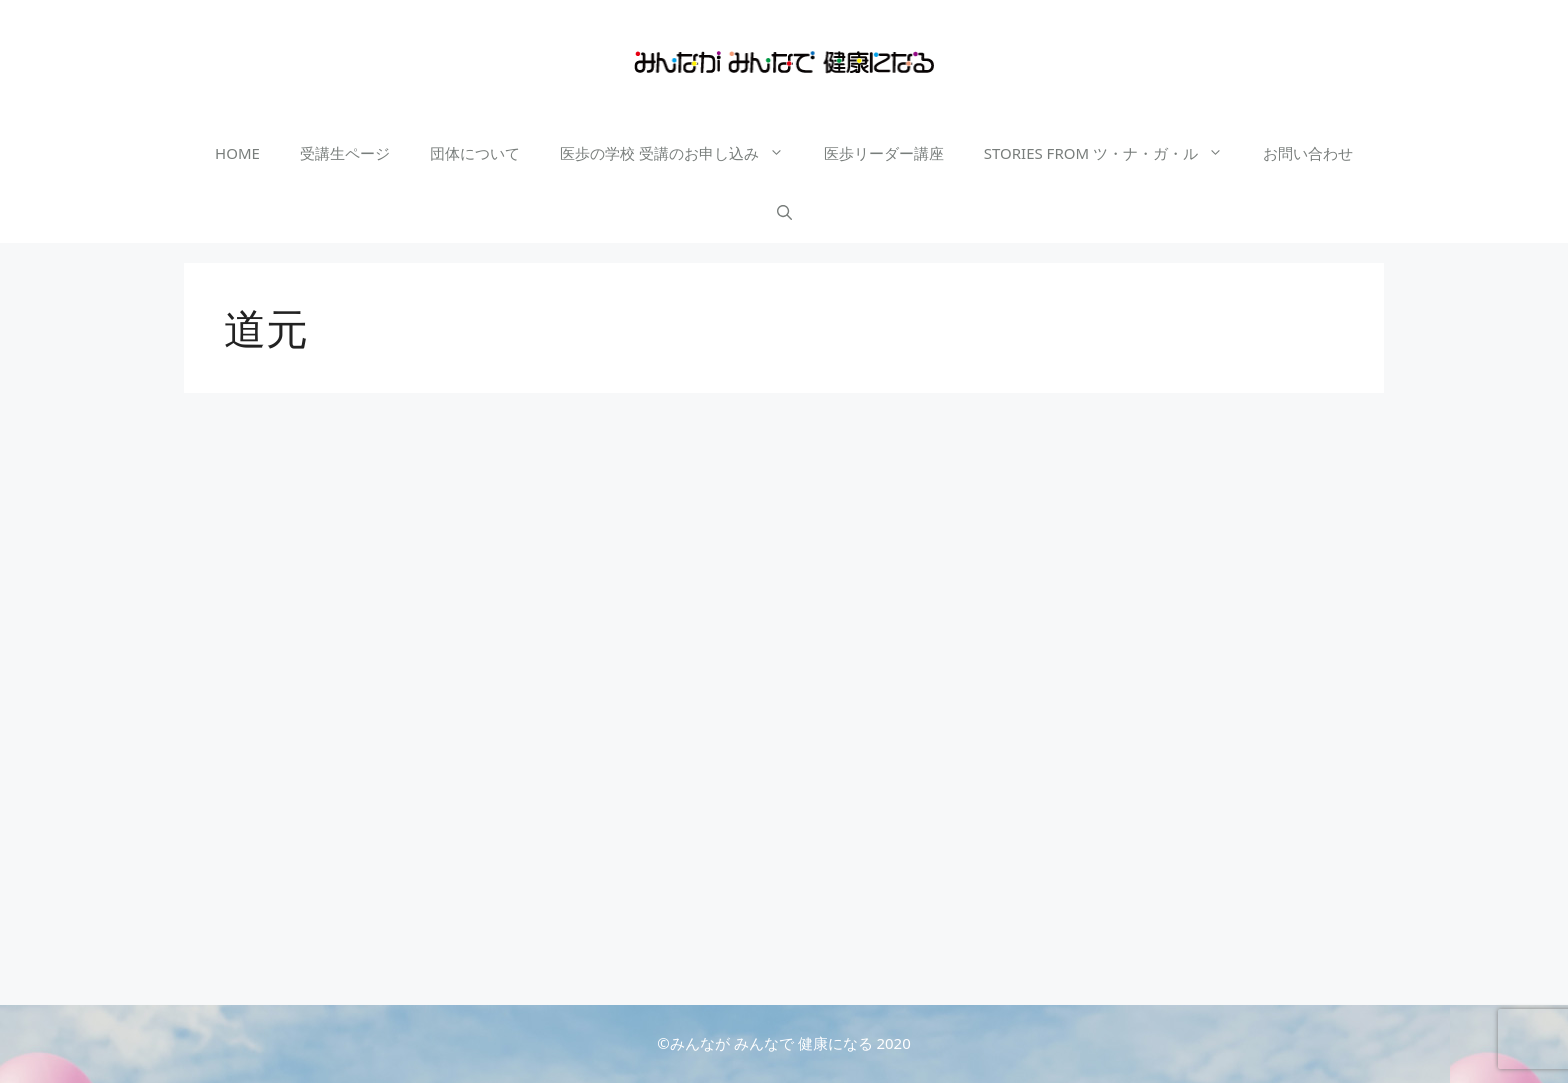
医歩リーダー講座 (884, 153)
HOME (237, 153)
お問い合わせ (1308, 153)
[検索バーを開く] (784, 213)
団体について (475, 153)
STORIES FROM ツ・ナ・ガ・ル (1113, 153)
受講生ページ (345, 153)
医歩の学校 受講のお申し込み (682, 153)
